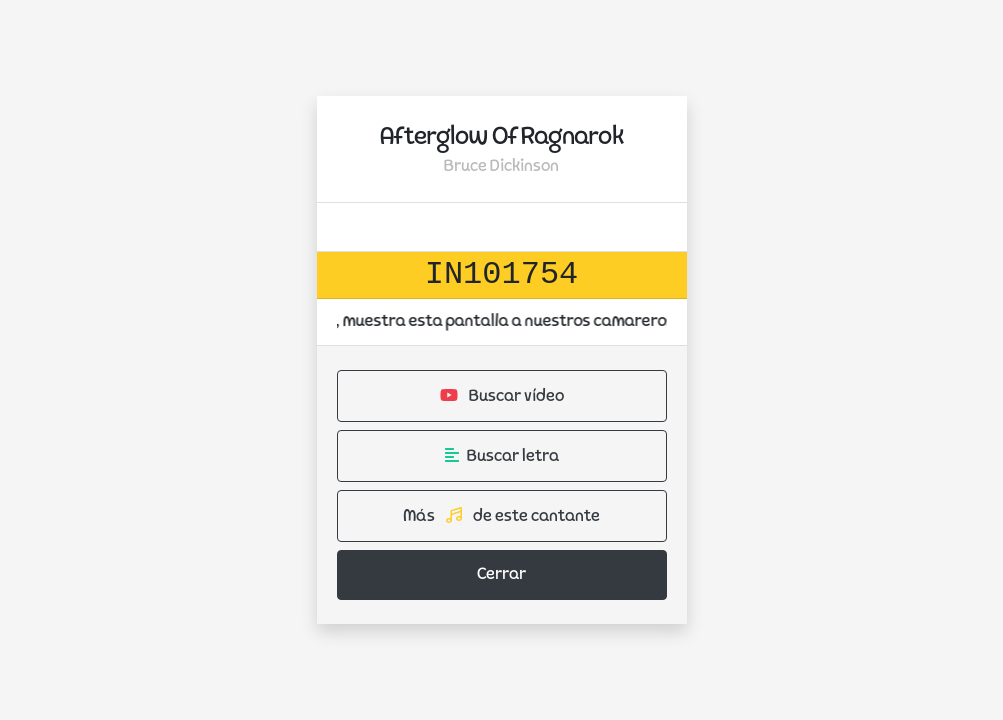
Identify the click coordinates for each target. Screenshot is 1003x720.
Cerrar (501, 575)
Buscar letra (502, 456)
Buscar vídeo (502, 396)
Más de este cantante (501, 516)
